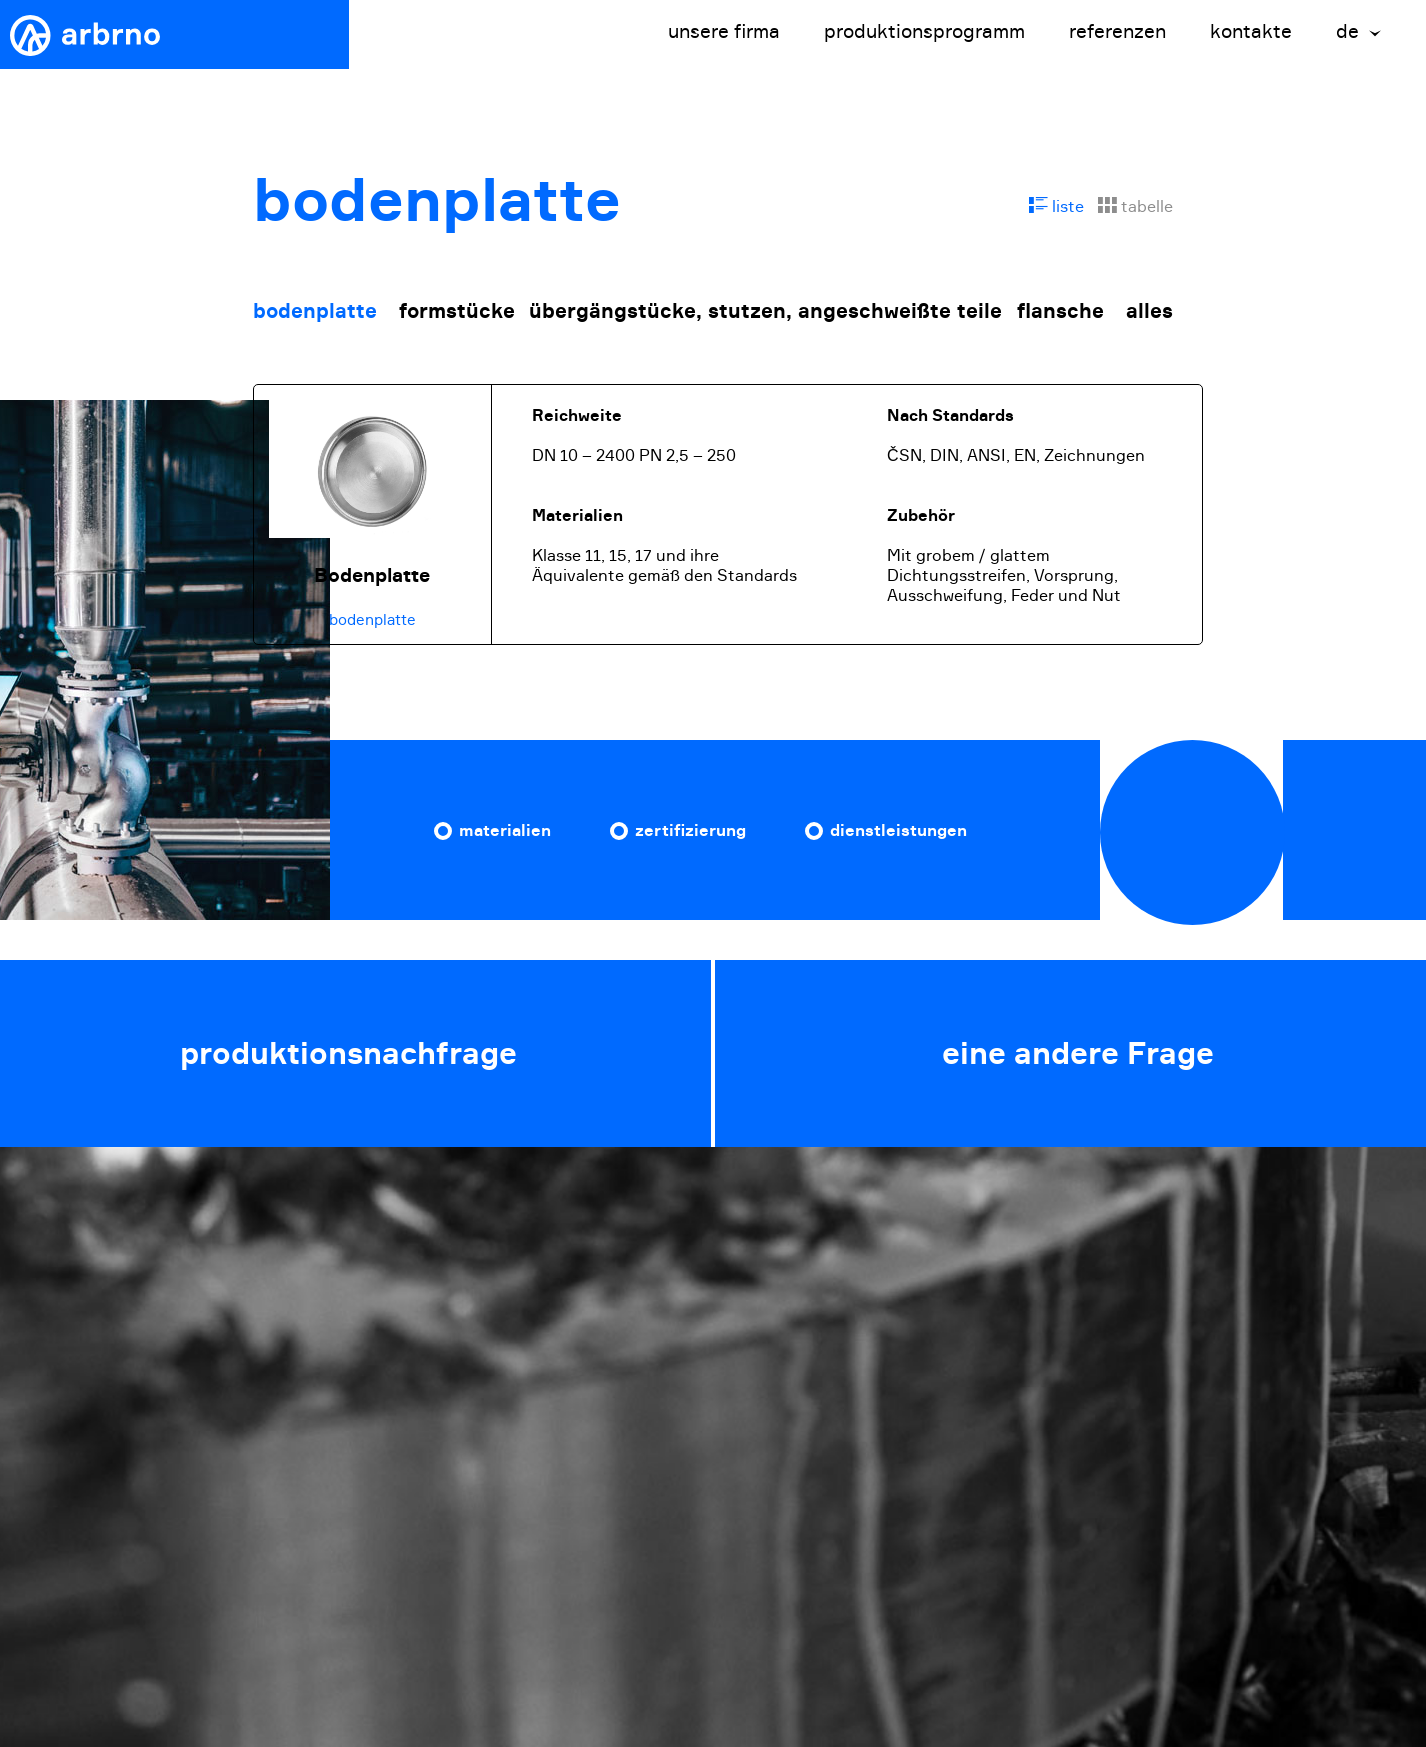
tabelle (1135, 206)
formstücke (457, 310)
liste (1056, 206)
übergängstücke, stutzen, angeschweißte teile (765, 310)
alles (1149, 310)
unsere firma (724, 31)
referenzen (1117, 31)
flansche (1060, 310)
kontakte (1251, 31)
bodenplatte (315, 310)
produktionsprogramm (924, 31)
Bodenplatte (372, 575)
